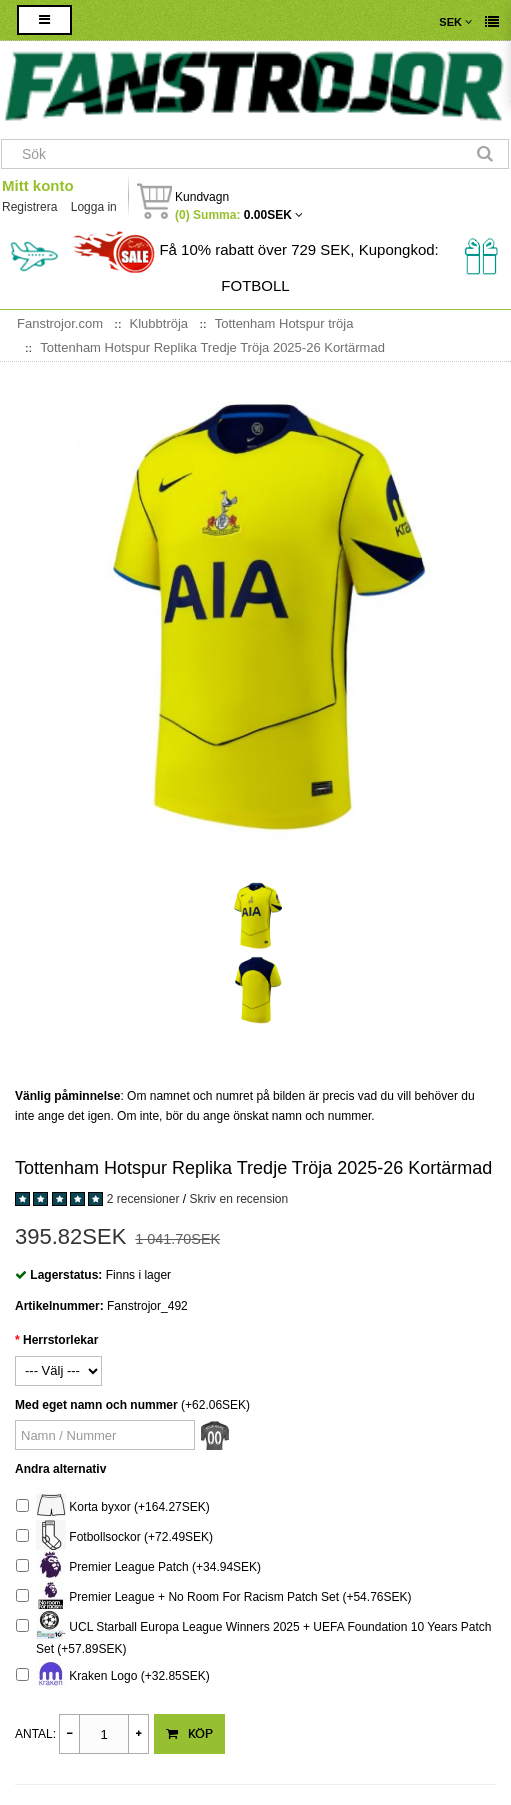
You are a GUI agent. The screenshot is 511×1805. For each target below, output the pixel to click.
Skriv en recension (238, 1199)
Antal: (35, 1734)
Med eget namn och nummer (96, 1405)
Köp (189, 1734)
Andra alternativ (60, 1469)
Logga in (94, 207)
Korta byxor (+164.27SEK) (113, 1507)
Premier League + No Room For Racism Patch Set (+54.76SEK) (214, 1597)
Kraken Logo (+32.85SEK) (113, 1676)
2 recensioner (143, 1199)
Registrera (29, 207)
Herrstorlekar (60, 1340)
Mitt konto (38, 185)
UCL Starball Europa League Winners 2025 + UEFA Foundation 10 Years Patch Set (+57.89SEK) (254, 1635)
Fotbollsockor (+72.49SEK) (114, 1537)
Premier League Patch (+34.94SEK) (138, 1567)
